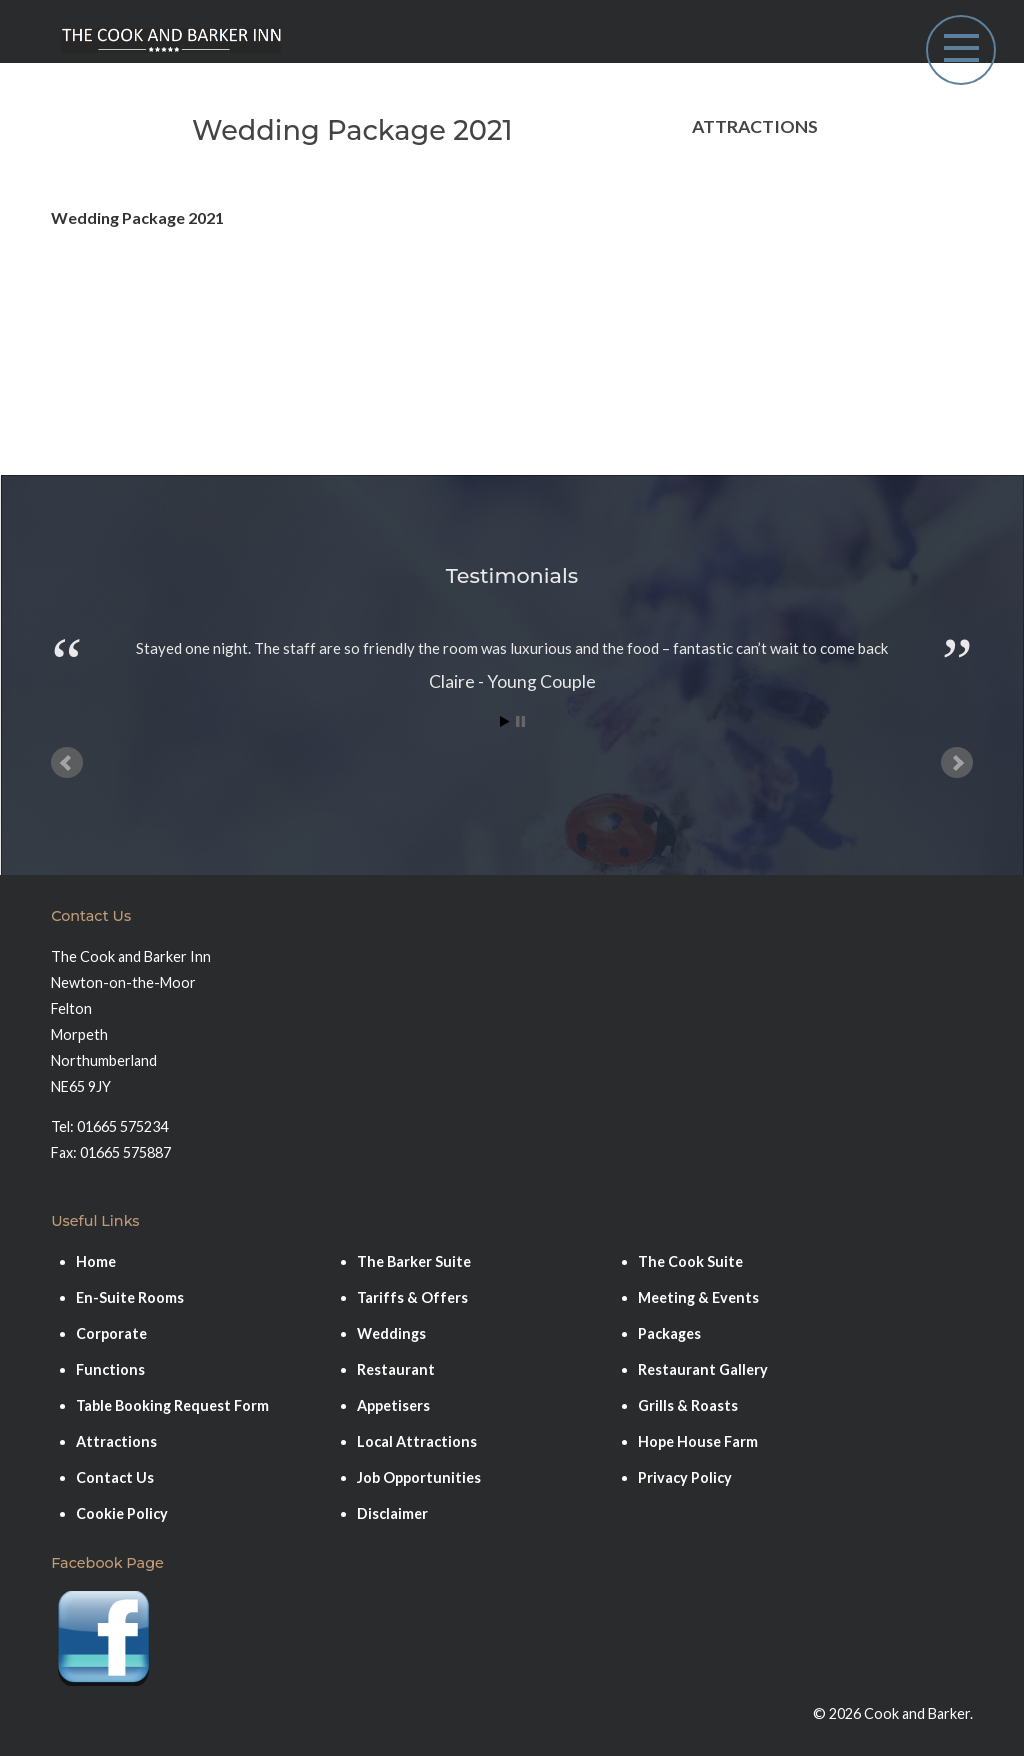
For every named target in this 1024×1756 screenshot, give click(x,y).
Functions (110, 1369)
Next (957, 763)
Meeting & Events (698, 1297)
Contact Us (115, 1477)
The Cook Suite (690, 1261)
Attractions (116, 1441)
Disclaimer (392, 1513)
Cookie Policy (122, 1513)
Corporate (111, 1333)
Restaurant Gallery (703, 1369)
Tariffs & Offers (412, 1297)
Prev (67, 763)
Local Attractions (417, 1441)
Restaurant (396, 1369)
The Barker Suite (414, 1261)
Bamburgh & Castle (764, 179)
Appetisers (393, 1405)
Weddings (391, 1333)
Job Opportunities (419, 1477)
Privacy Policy (685, 1477)
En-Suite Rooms (130, 1297)
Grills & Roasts (688, 1405)
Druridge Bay (741, 261)
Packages (669, 1333)
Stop (520, 721)
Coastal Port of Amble (775, 383)
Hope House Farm (759, 342)
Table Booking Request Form (172, 1405)
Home (96, 1261)
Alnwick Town (743, 220)
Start (505, 721)
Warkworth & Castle (768, 301)
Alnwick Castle (746, 424)
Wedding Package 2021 (137, 217)
